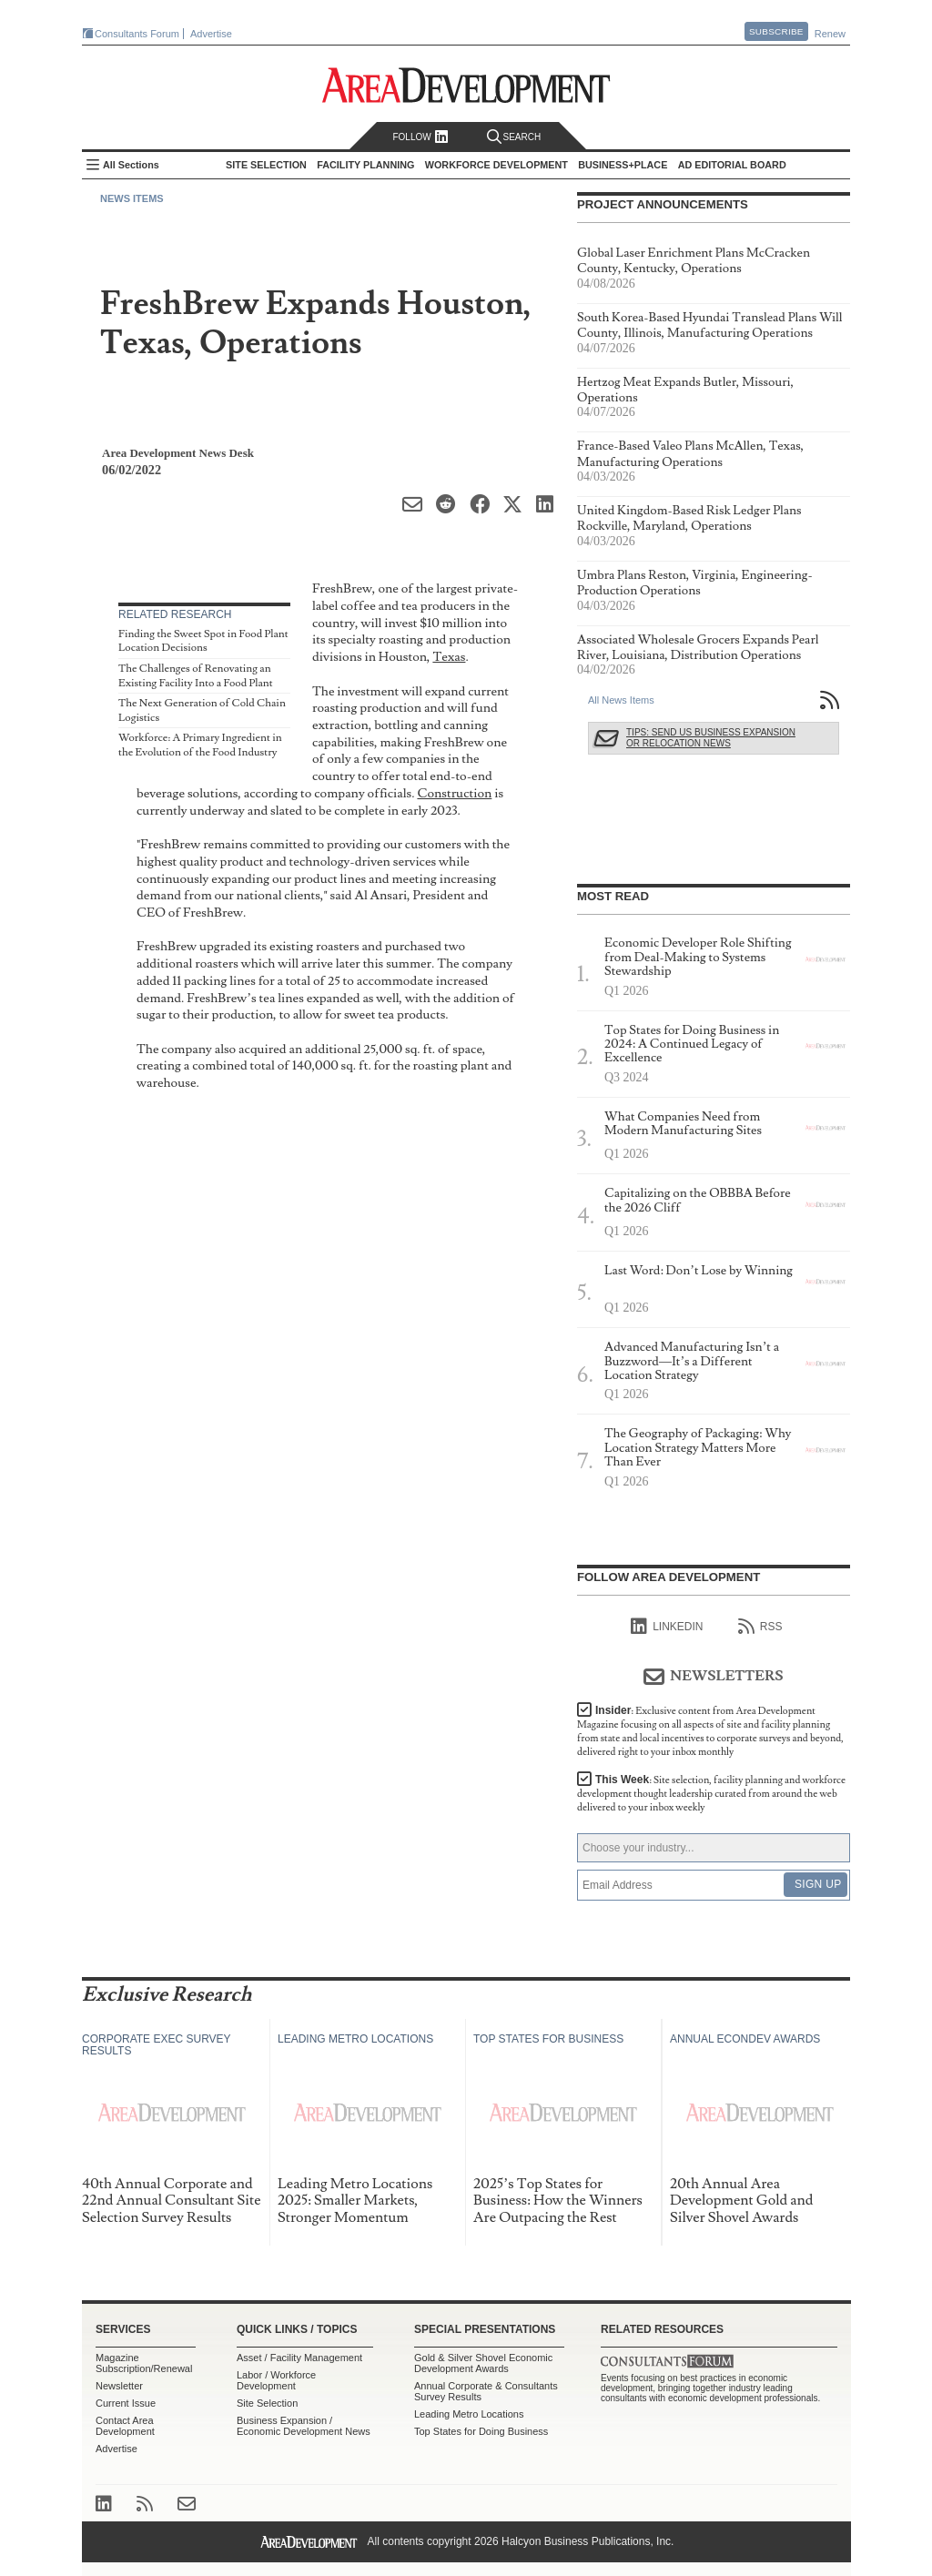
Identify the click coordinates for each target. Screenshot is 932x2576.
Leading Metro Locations (468, 2414)
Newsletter (119, 2385)
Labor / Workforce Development (276, 2380)
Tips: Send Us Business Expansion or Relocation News (710, 737)
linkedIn (667, 1627)
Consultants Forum (137, 33)
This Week (711, 1793)
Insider (710, 1731)
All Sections (131, 164)
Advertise (211, 33)
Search (514, 137)
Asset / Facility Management (299, 2357)
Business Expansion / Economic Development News (303, 2426)
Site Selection (267, 2403)
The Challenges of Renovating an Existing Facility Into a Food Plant (195, 676)
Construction (454, 793)
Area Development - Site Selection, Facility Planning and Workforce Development (466, 85)
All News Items (621, 700)
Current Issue (126, 2403)
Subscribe (776, 31)
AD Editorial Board (732, 164)
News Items (132, 198)
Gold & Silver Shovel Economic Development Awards (483, 2363)
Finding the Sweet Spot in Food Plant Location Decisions (203, 641)
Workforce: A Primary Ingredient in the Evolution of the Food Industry (200, 745)
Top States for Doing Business (481, 2431)
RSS (760, 1627)
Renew (830, 33)
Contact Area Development (125, 2426)
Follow (420, 137)
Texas (448, 656)
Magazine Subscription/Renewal (144, 2363)
